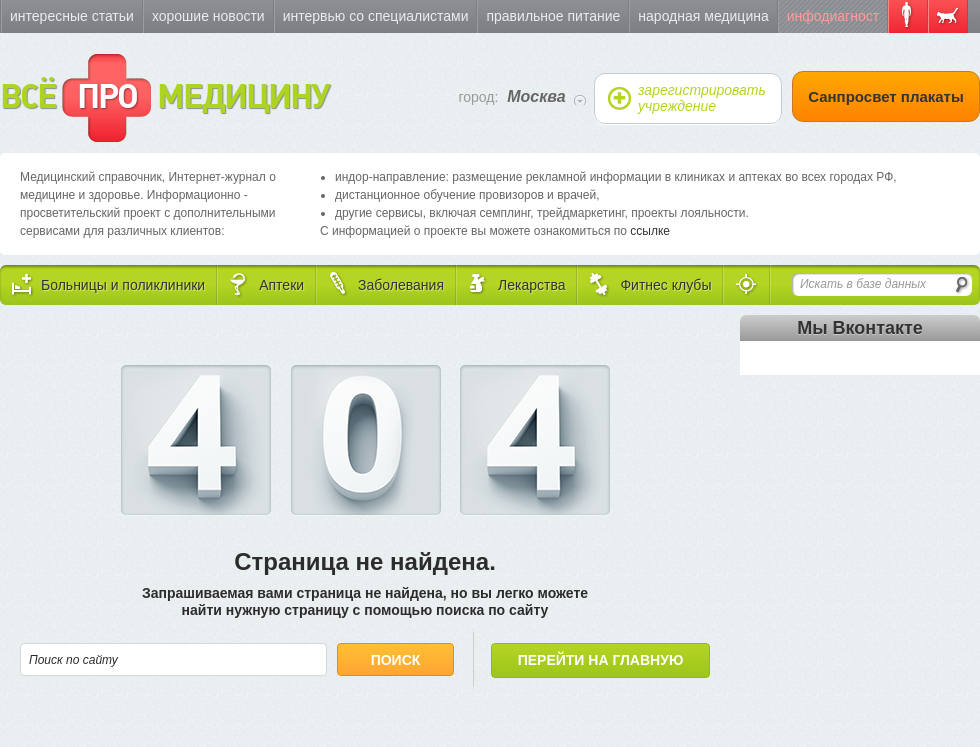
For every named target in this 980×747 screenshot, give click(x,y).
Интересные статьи (72, 16)
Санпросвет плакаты (886, 96)
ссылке (650, 231)
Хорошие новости (208, 16)
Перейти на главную (601, 660)
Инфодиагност (833, 16)
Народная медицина (703, 16)
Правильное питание (553, 16)
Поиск (396, 660)
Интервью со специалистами (376, 16)
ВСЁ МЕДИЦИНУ (164, 98)
